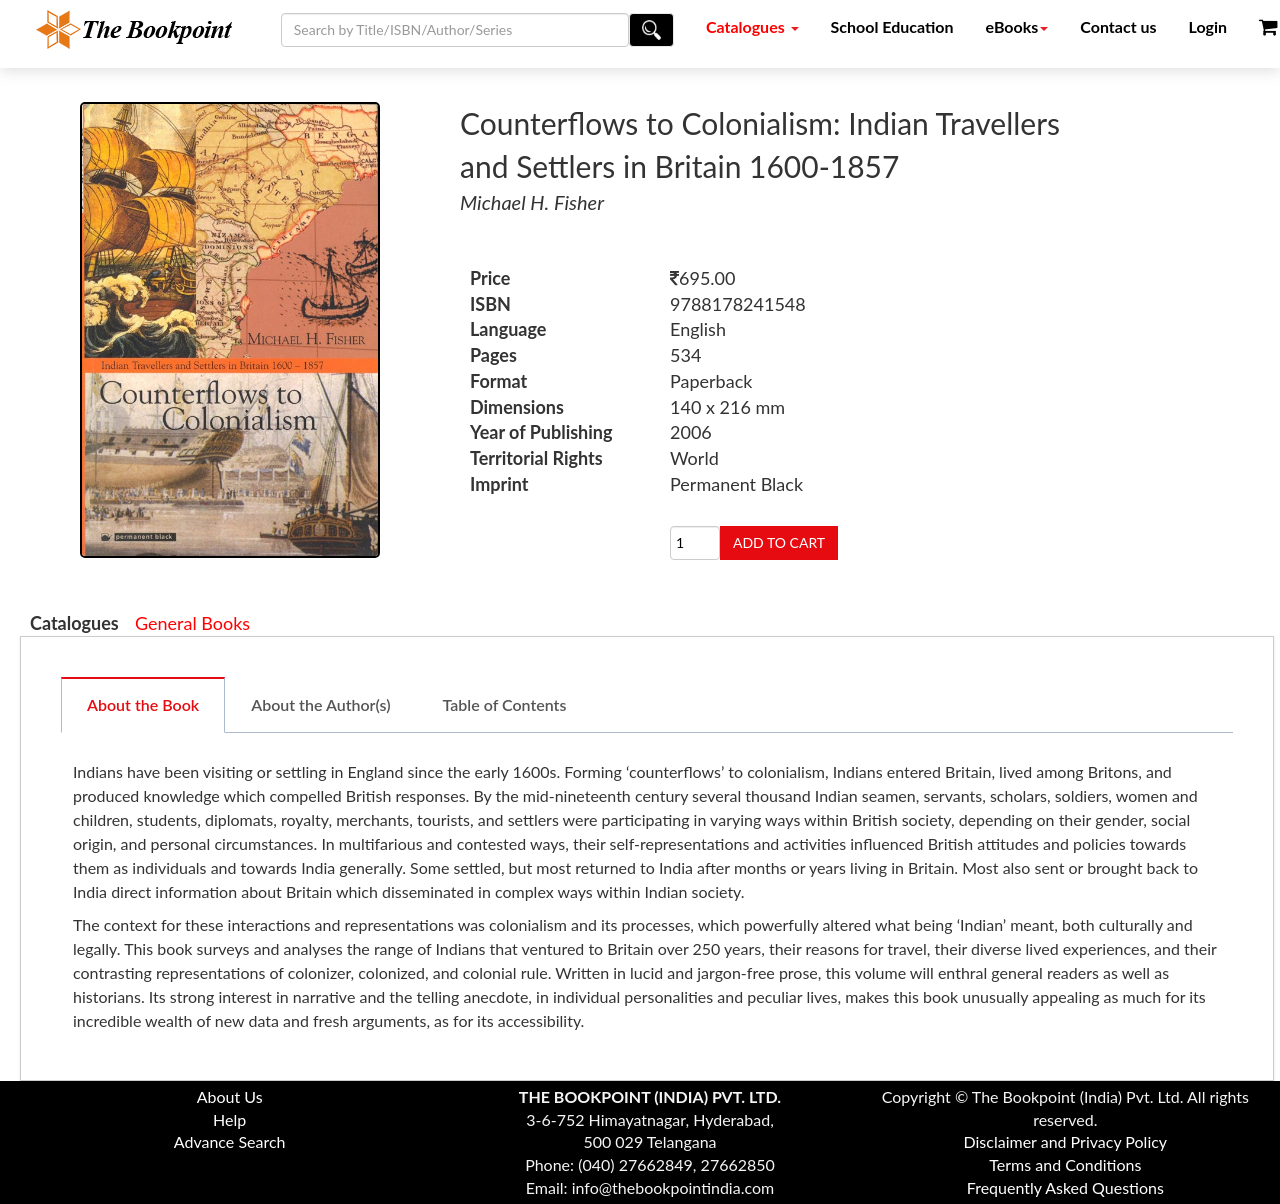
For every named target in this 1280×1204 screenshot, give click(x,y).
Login (1208, 26)
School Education (892, 26)
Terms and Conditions (1065, 1164)
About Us (230, 1096)
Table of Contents (505, 704)
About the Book (143, 704)
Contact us (1118, 26)
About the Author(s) (320, 704)
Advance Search (230, 1141)
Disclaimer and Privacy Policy (1066, 1141)
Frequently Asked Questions (1065, 1187)
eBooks (1017, 26)
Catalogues (752, 26)
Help (229, 1119)
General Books (192, 623)
